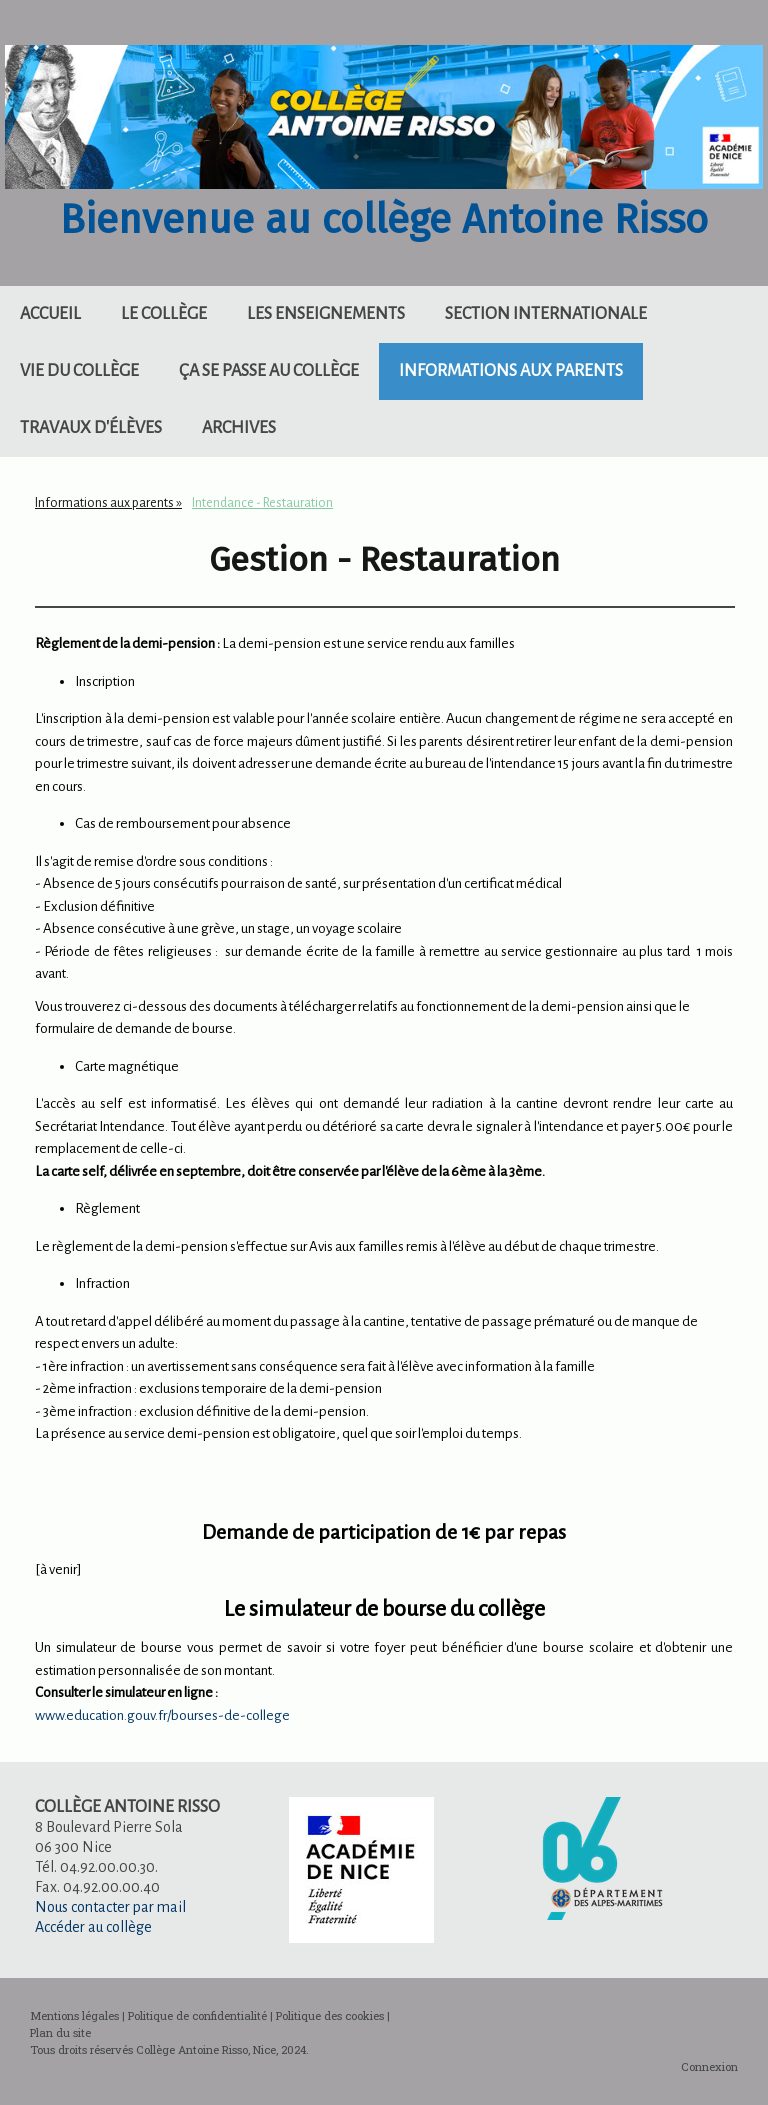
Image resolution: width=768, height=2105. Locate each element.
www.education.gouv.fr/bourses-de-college (162, 1715)
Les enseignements (326, 314)
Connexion (709, 2066)
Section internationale (546, 314)
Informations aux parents (511, 371)
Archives (239, 428)
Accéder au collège (93, 1927)
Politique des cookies (330, 2015)
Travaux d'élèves (91, 428)
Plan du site (60, 2032)
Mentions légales (74, 2015)
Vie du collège (79, 371)
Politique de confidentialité (197, 2015)
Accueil (50, 314)
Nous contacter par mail (110, 1907)
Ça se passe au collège (269, 371)
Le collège (164, 314)
